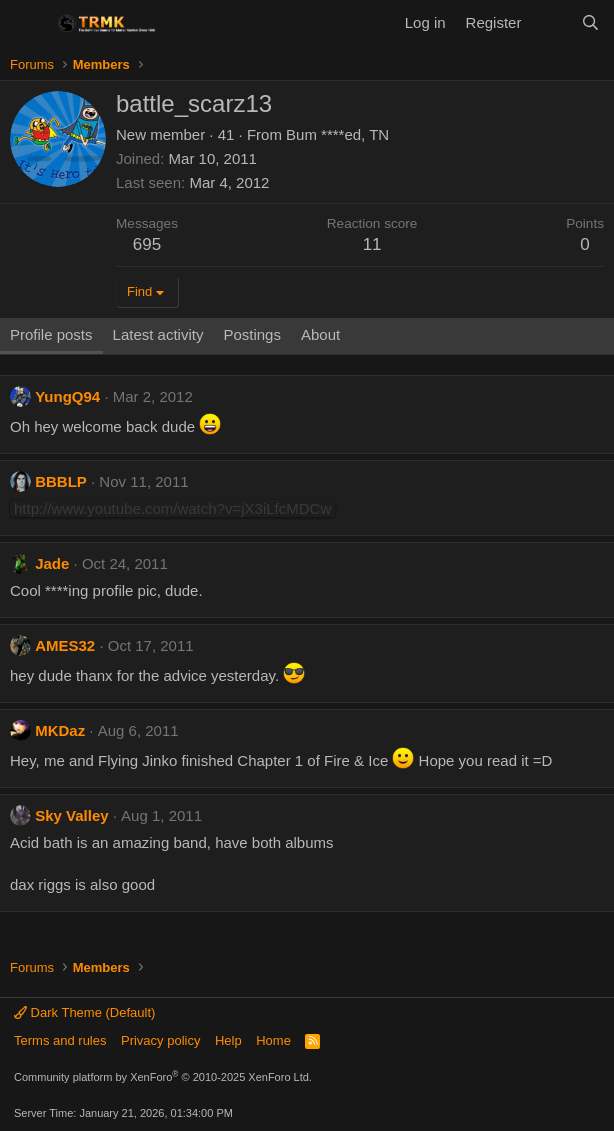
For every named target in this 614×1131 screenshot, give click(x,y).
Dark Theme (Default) (84, 1012)
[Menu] (27, 23)
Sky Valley (71, 815)
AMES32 (65, 645)
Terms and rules (60, 1040)
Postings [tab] (252, 334)
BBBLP (61, 481)
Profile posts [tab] (51, 334)
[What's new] (550, 22)
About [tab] (320, 334)
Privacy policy (160, 1040)
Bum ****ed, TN (337, 134)
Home (273, 1040)
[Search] (590, 22)
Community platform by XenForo (163, 1077)
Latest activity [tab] (158, 334)
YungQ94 (67, 396)
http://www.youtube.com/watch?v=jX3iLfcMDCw (172, 508)
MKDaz (60, 730)
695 (147, 244)
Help (228, 1040)
